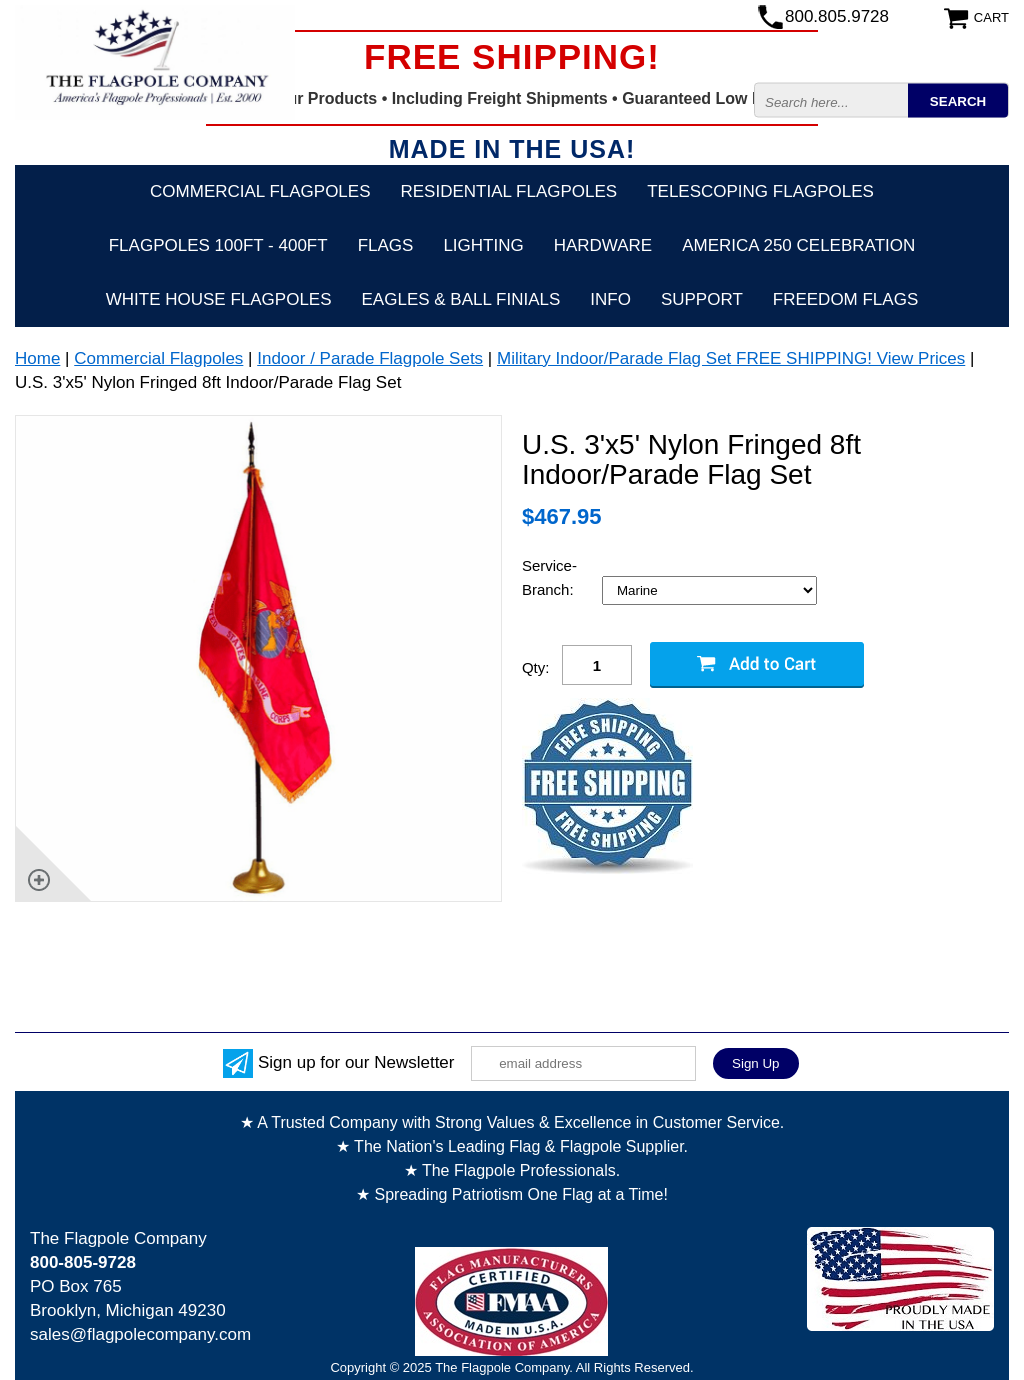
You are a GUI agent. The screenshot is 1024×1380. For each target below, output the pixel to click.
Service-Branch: (550, 577)
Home (37, 358)
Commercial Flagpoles (260, 191)
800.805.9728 (837, 16)
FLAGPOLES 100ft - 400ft (218, 245)
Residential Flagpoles (509, 191)
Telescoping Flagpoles (760, 191)
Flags (386, 245)
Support (702, 299)
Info (610, 299)
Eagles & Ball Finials (461, 299)
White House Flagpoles (219, 299)
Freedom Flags (845, 299)
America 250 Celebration (798, 245)
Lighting (483, 245)
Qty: (536, 667)
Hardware (603, 245)
